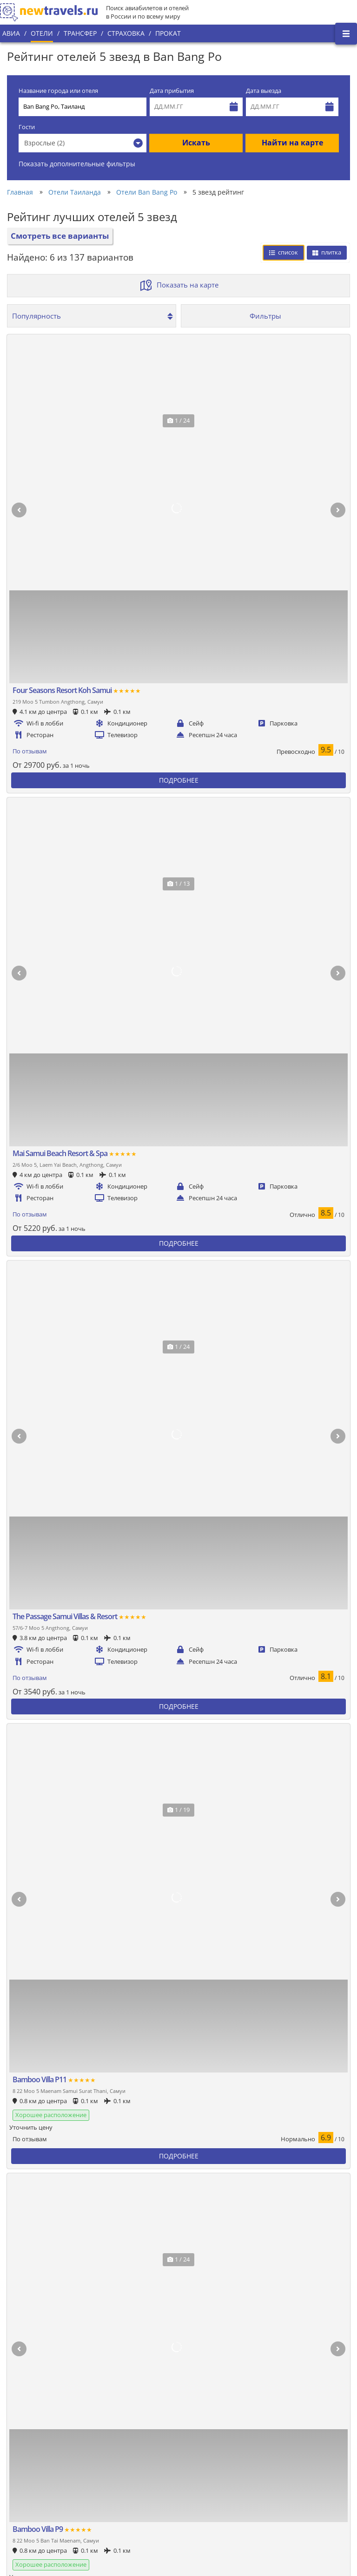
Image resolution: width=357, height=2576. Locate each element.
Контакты (21, 2499)
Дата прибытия (172, 91)
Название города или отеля (58, 91)
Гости (27, 127)
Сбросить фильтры (269, 963)
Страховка (126, 33)
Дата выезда (263, 91)
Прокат (168, 33)
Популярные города (139, 2430)
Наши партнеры (30, 2483)
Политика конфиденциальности (156, 2462)
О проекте (22, 2451)
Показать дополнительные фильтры (77, 163)
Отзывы (121, 2509)
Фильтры (265, 315)
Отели (42, 33)
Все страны (126, 2446)
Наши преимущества (38, 2467)
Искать (196, 142)
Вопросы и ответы (136, 2494)
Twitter (321, 2429)
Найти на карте (292, 142)
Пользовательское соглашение (155, 2478)
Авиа (11, 33)
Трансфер (80, 33)
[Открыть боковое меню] (346, 34)
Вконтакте (326, 2414)
